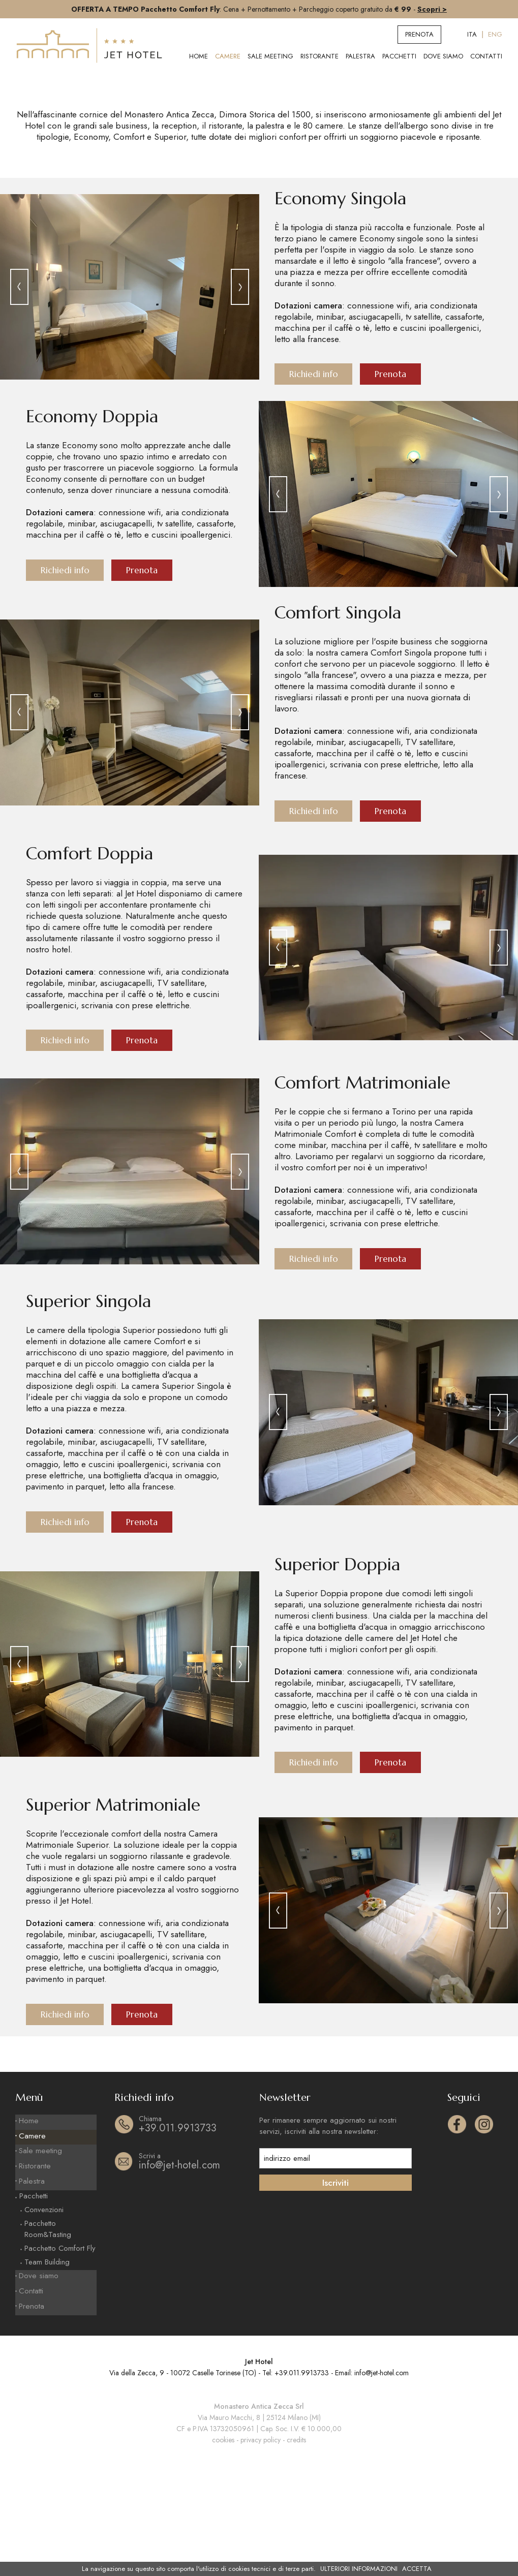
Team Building (47, 2376)
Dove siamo (443, 56)
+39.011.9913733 (190, 2245)
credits (296, 2550)
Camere (227, 56)
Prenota (419, 34)
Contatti (486, 56)
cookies (223, 2550)
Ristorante (319, 56)
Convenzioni (44, 2324)
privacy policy (260, 2550)
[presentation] (19, 399)
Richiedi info (314, 487)
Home (198, 56)
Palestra (360, 56)
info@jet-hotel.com (190, 2284)
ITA (472, 34)
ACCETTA (417, 2568)
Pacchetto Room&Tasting (47, 2343)
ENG (495, 34)
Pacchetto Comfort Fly (60, 2362)
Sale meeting (270, 56)
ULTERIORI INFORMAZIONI (359, 2568)
